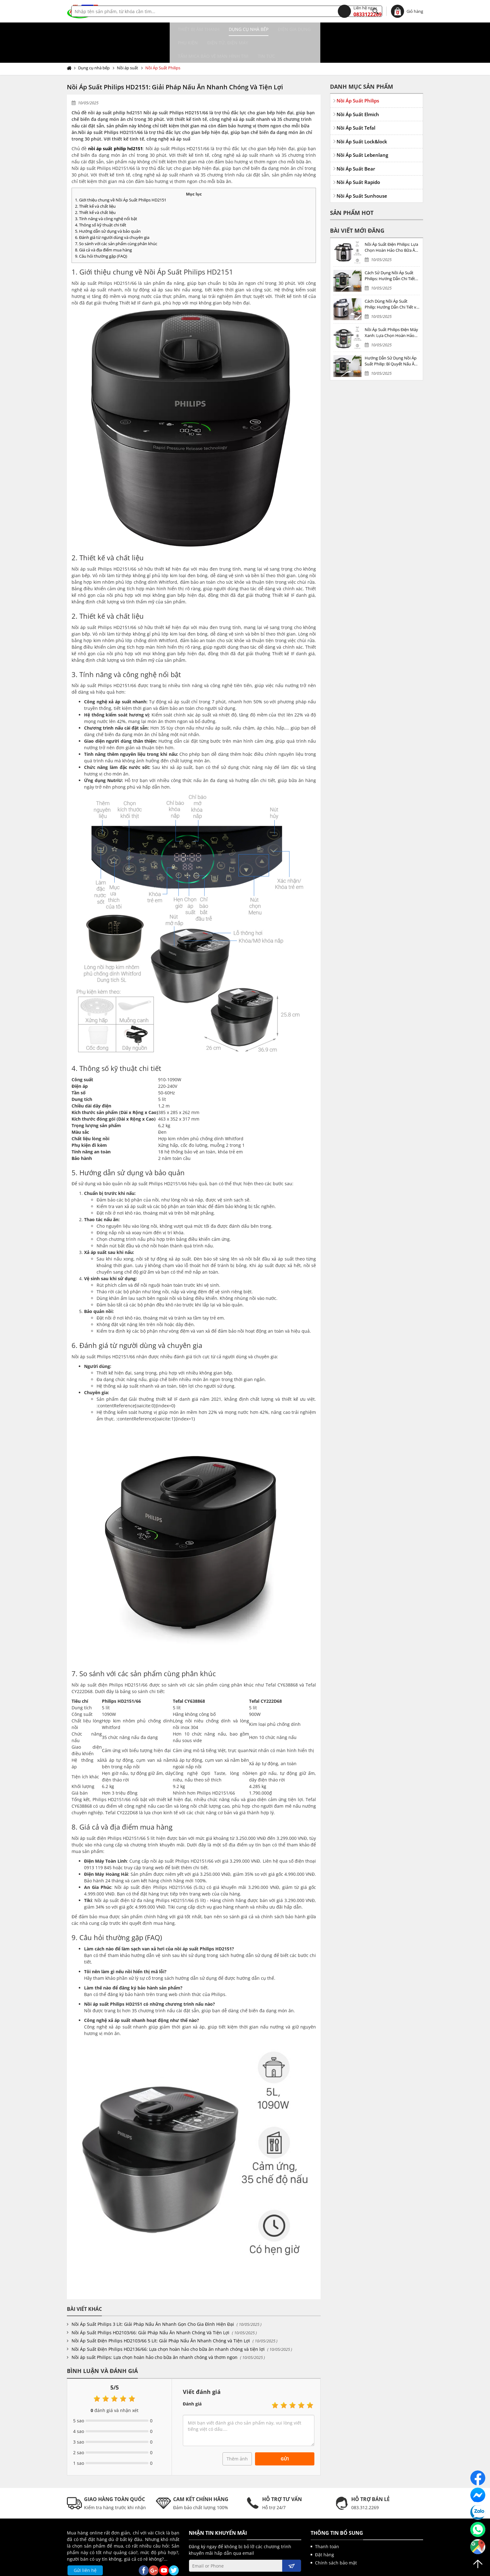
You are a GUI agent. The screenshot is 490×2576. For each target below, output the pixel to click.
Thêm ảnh (237, 2432)
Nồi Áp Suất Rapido (358, 155)
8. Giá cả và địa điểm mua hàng (103, 223)
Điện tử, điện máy (263, 29)
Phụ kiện (224, 29)
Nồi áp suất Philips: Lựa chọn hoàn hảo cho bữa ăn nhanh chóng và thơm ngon (155, 2330)
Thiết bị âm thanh (92, 29)
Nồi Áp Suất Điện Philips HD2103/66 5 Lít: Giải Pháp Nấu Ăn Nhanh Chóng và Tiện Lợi (161, 2314)
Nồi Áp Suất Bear (356, 142)
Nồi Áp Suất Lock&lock (362, 114)
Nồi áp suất (127, 41)
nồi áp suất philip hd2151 (115, 122)
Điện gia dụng (188, 29)
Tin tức (382, 29)
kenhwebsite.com (306, 2569)
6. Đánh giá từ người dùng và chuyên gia (112, 210)
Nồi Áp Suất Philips (162, 41)
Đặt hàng (324, 2528)
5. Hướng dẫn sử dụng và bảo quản (108, 204)
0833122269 (360, 11)
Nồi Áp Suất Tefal (356, 101)
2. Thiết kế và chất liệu (95, 179)
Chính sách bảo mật (336, 2536)
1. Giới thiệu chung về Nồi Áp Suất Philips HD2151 (120, 173)
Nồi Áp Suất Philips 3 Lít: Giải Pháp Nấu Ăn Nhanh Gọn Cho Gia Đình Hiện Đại (153, 2297)
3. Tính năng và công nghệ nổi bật (106, 192)
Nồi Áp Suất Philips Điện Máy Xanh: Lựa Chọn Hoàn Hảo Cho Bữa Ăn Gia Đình (391, 306)
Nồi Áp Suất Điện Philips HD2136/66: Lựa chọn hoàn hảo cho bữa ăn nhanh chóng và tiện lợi (168, 2322)
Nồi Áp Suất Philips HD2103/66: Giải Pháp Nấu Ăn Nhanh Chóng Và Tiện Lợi (150, 2306)
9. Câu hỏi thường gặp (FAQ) (101, 229)
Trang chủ (70, 41)
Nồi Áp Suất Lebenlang (362, 128)
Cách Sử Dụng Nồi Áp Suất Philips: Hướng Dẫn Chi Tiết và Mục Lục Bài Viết (390, 249)
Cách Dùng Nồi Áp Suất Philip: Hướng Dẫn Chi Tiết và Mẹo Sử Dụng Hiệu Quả (391, 277)
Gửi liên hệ (85, 2543)
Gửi (285, 2432)
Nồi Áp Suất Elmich (358, 87)
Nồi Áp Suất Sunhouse (362, 169)
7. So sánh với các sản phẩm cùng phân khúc (116, 217)
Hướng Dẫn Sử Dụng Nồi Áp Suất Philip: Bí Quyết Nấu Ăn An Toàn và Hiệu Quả (391, 334)
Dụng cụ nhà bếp (142, 29)
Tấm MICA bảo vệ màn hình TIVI (328, 29)
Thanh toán (327, 2520)
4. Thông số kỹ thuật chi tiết (100, 198)
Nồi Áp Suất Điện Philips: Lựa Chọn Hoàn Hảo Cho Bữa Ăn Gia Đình (391, 221)
